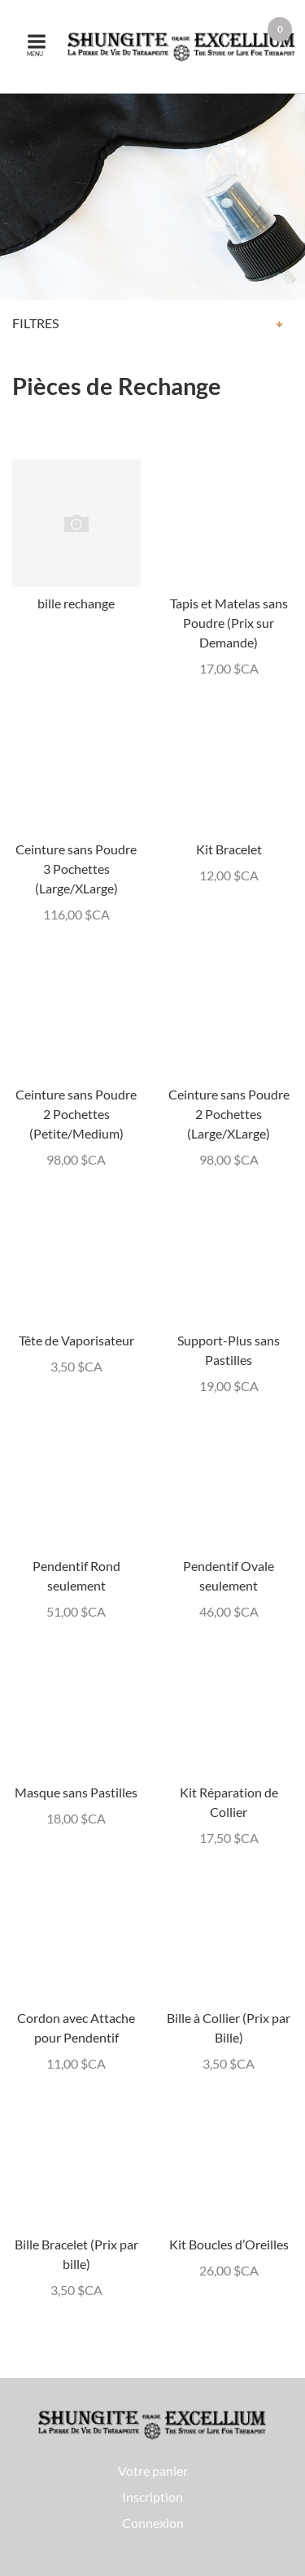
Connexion (153, 2522)
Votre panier (153, 2470)
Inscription (152, 2496)
